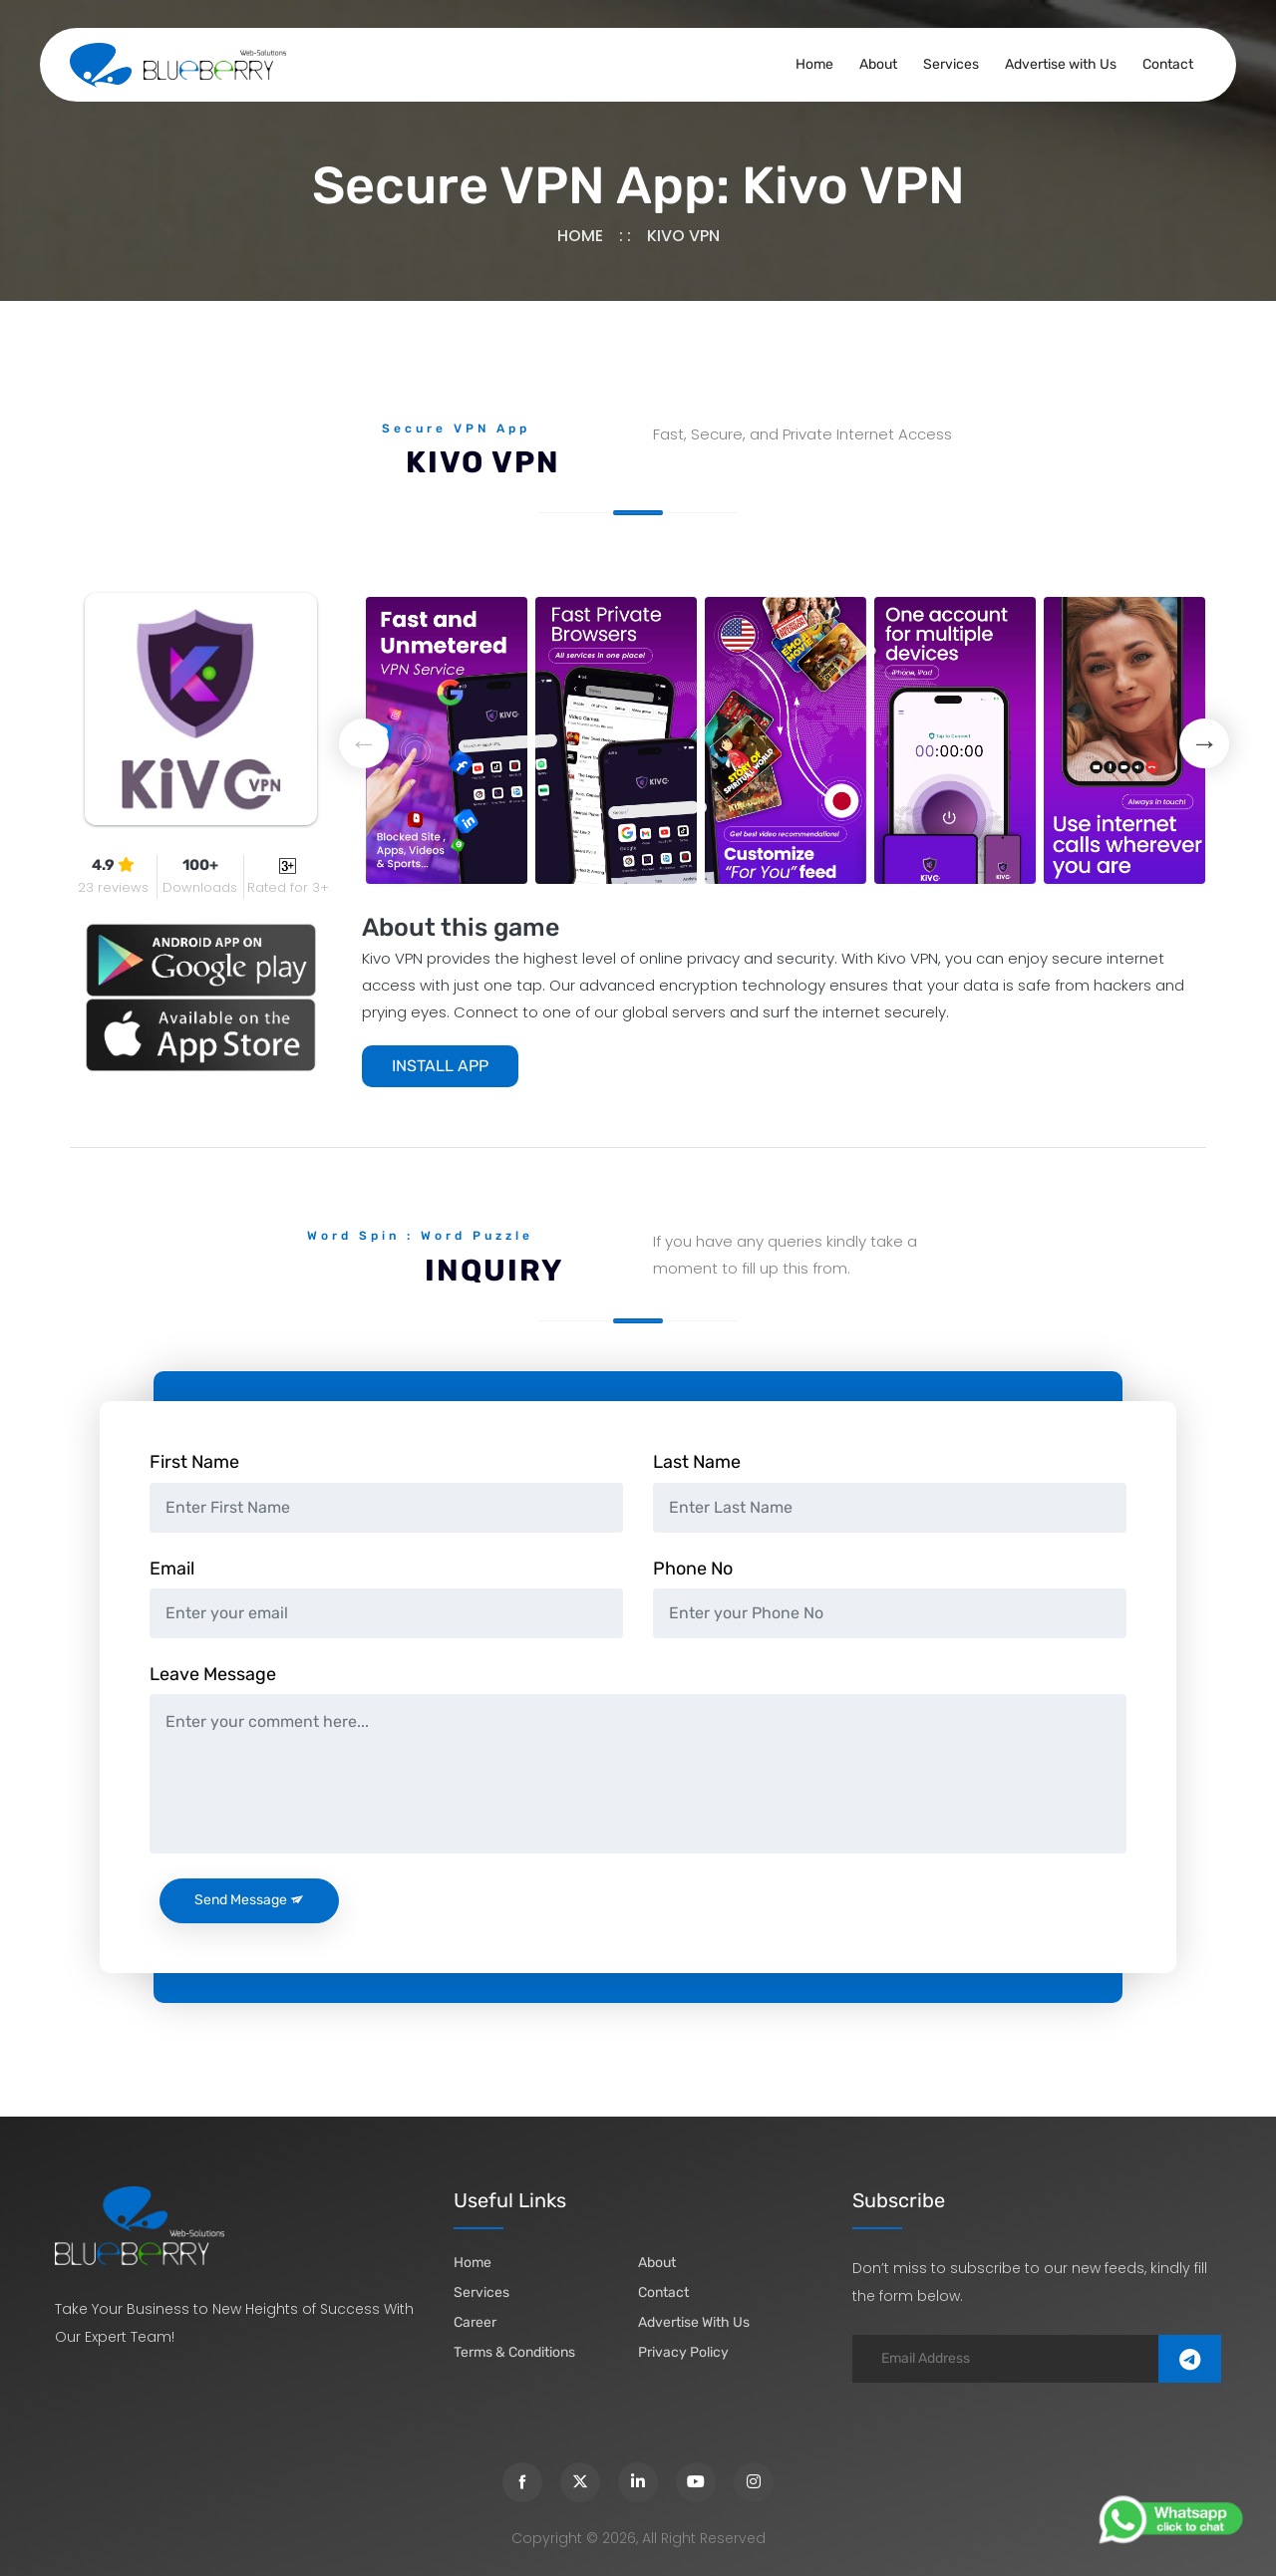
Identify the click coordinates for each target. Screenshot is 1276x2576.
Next (1204, 743)
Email (172, 1568)
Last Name (697, 1462)
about (657, 2262)
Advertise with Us (1060, 64)
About (878, 64)
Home (814, 64)
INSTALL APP (440, 1065)
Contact (1167, 64)
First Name (194, 1462)
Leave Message (213, 1674)
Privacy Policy (683, 2352)
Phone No (693, 1568)
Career (475, 2322)
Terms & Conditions (514, 2352)
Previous (364, 743)
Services (951, 64)
